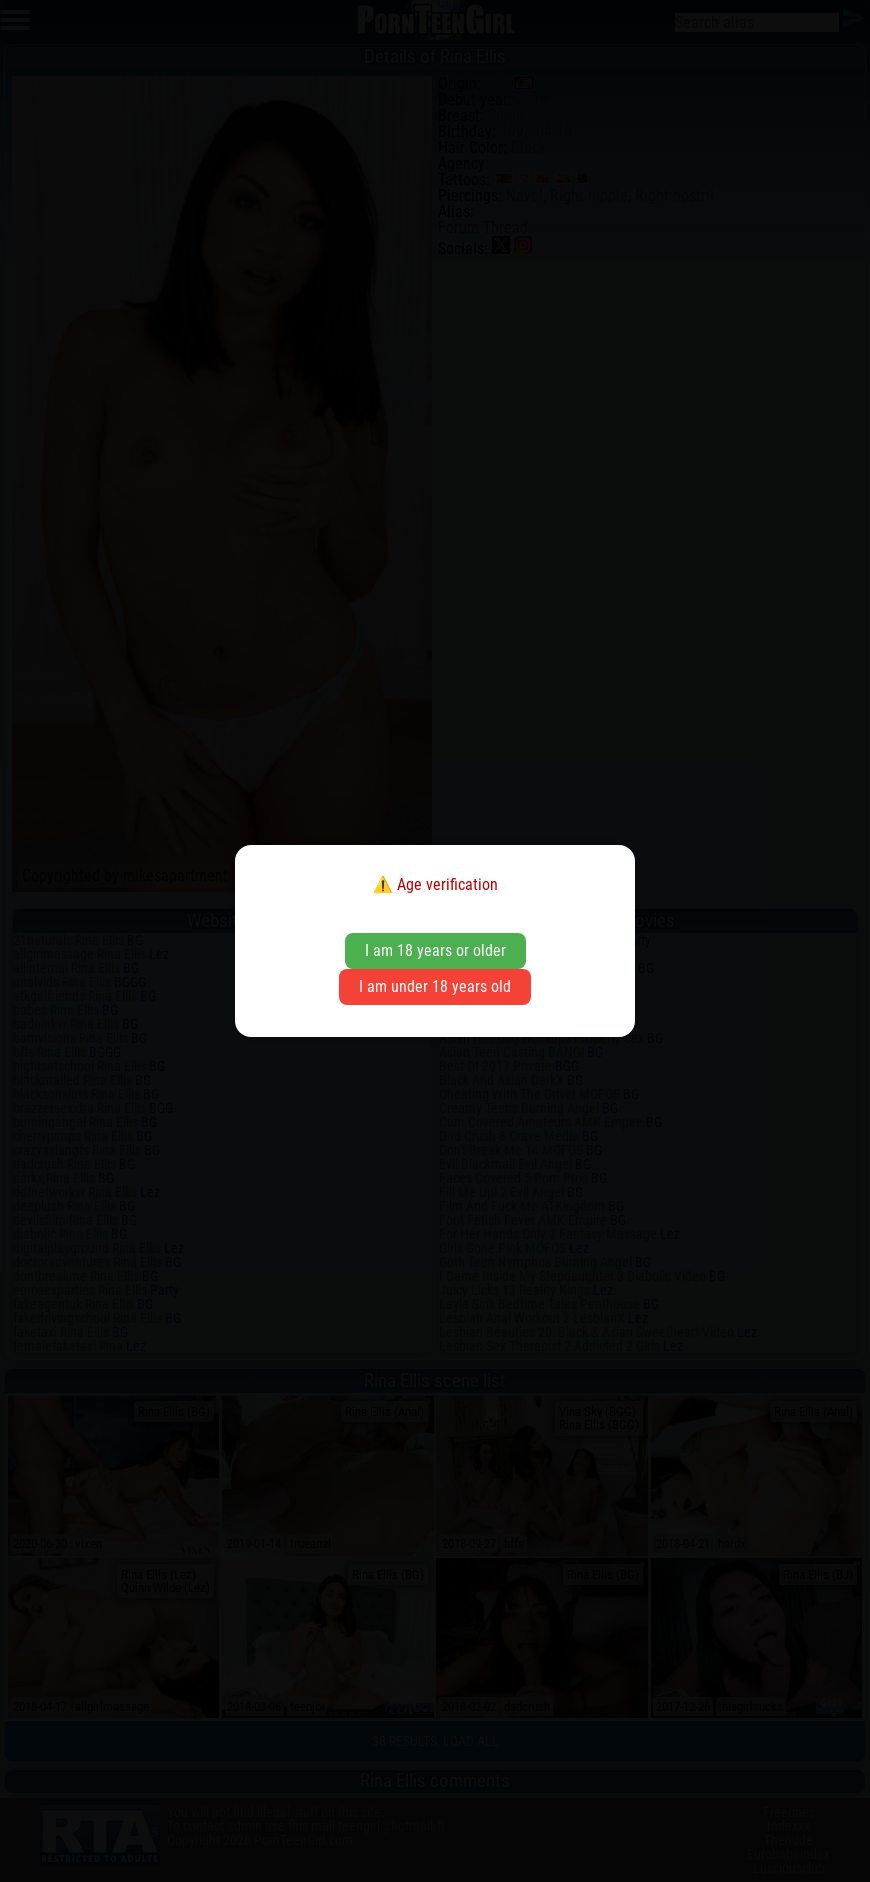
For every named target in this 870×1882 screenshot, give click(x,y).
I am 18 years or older (435, 950)
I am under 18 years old (435, 986)
